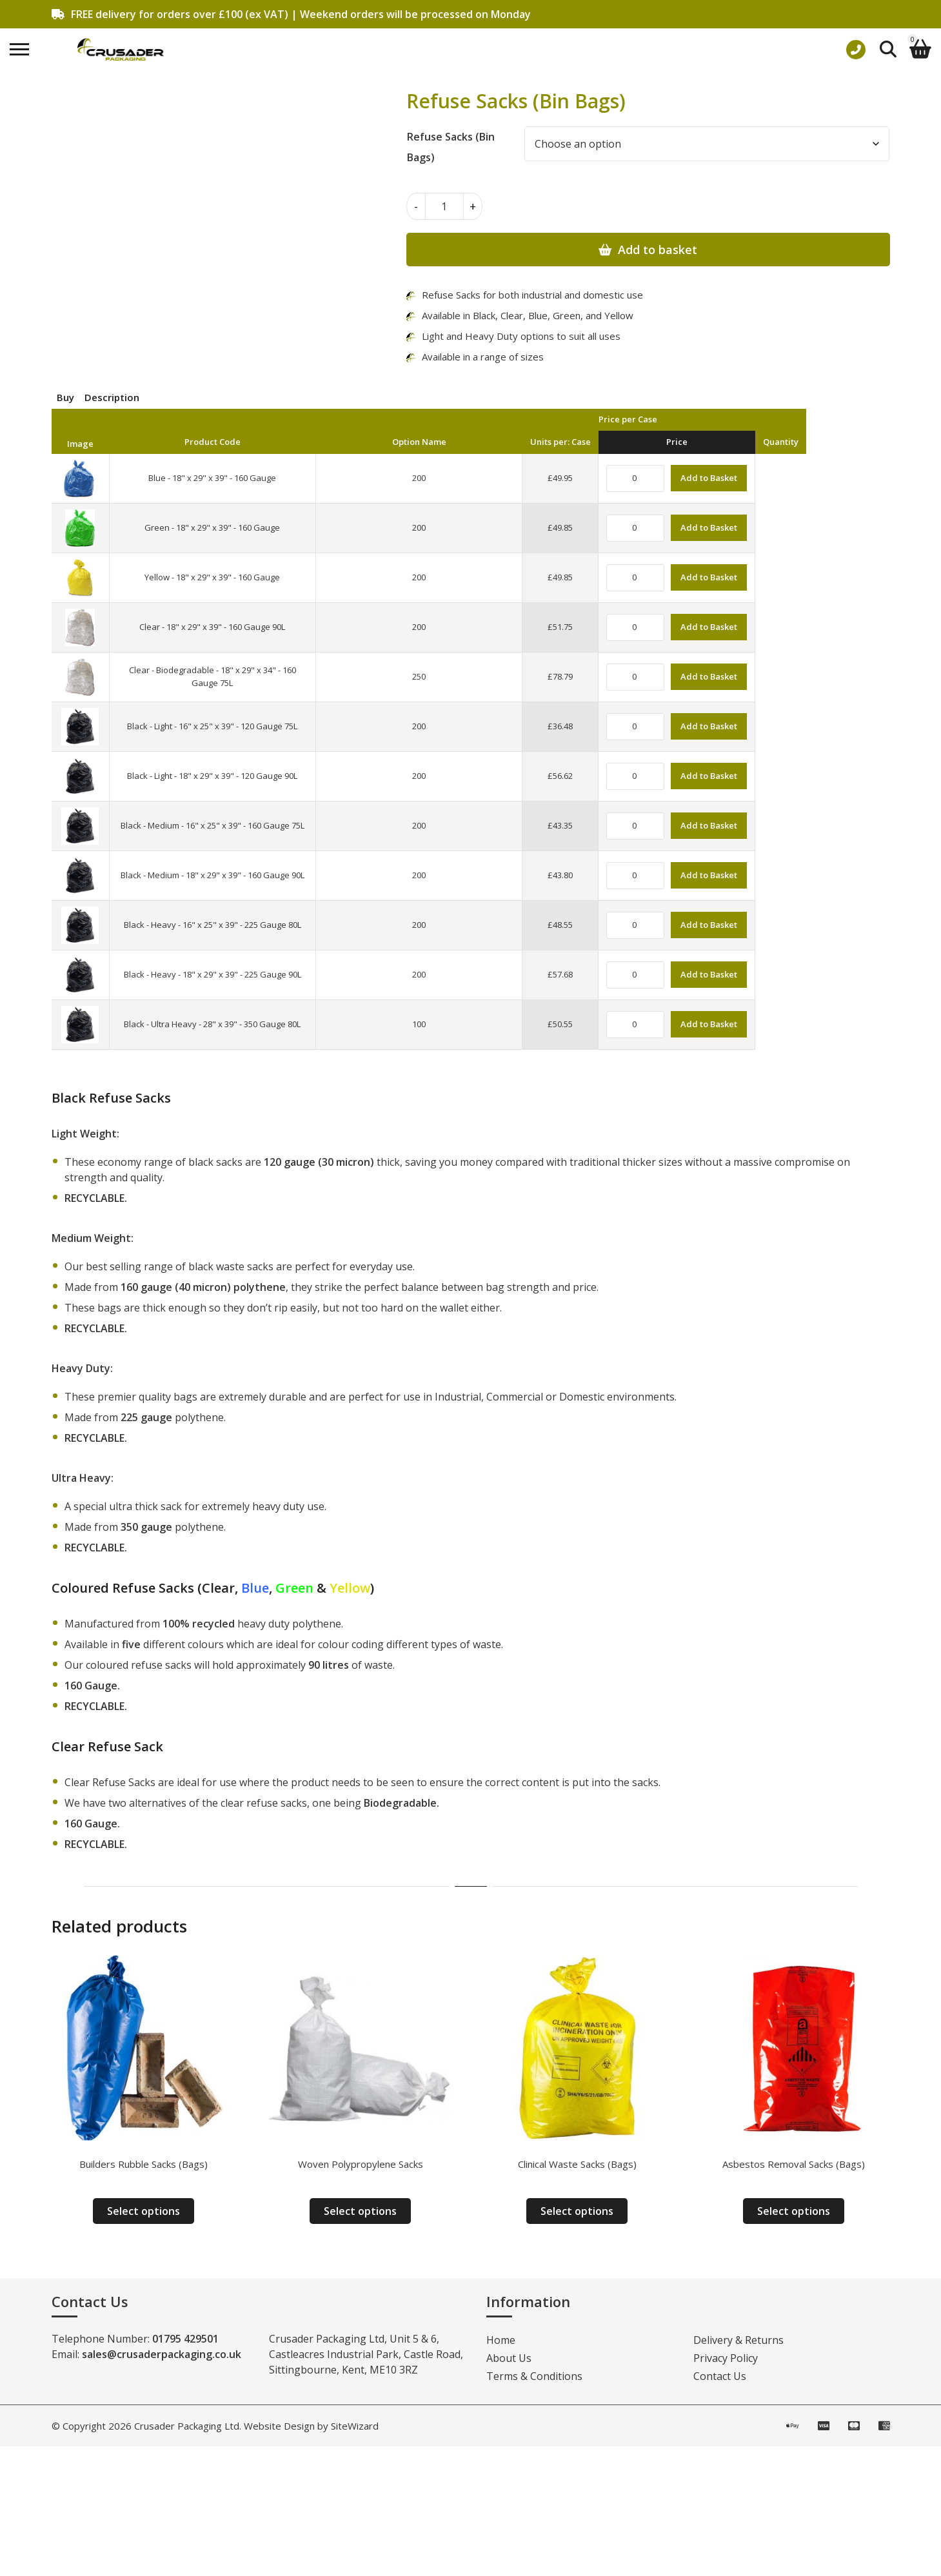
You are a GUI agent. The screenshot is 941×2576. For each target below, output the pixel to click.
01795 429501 (185, 2339)
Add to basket (657, 249)
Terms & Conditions (534, 2376)
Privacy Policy (725, 2358)
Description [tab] (111, 397)
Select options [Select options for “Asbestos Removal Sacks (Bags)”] (793, 2211)
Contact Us (719, 2376)
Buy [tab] (65, 397)
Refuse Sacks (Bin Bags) (451, 147)
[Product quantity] (444, 206)
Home (500, 2340)
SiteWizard (355, 2425)
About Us (508, 2358)
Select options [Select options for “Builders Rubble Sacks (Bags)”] (143, 2211)
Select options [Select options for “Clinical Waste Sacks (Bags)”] (576, 2211)
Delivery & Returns (738, 2340)
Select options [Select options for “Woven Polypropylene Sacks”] (360, 2211)
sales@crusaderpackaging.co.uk (161, 2354)
